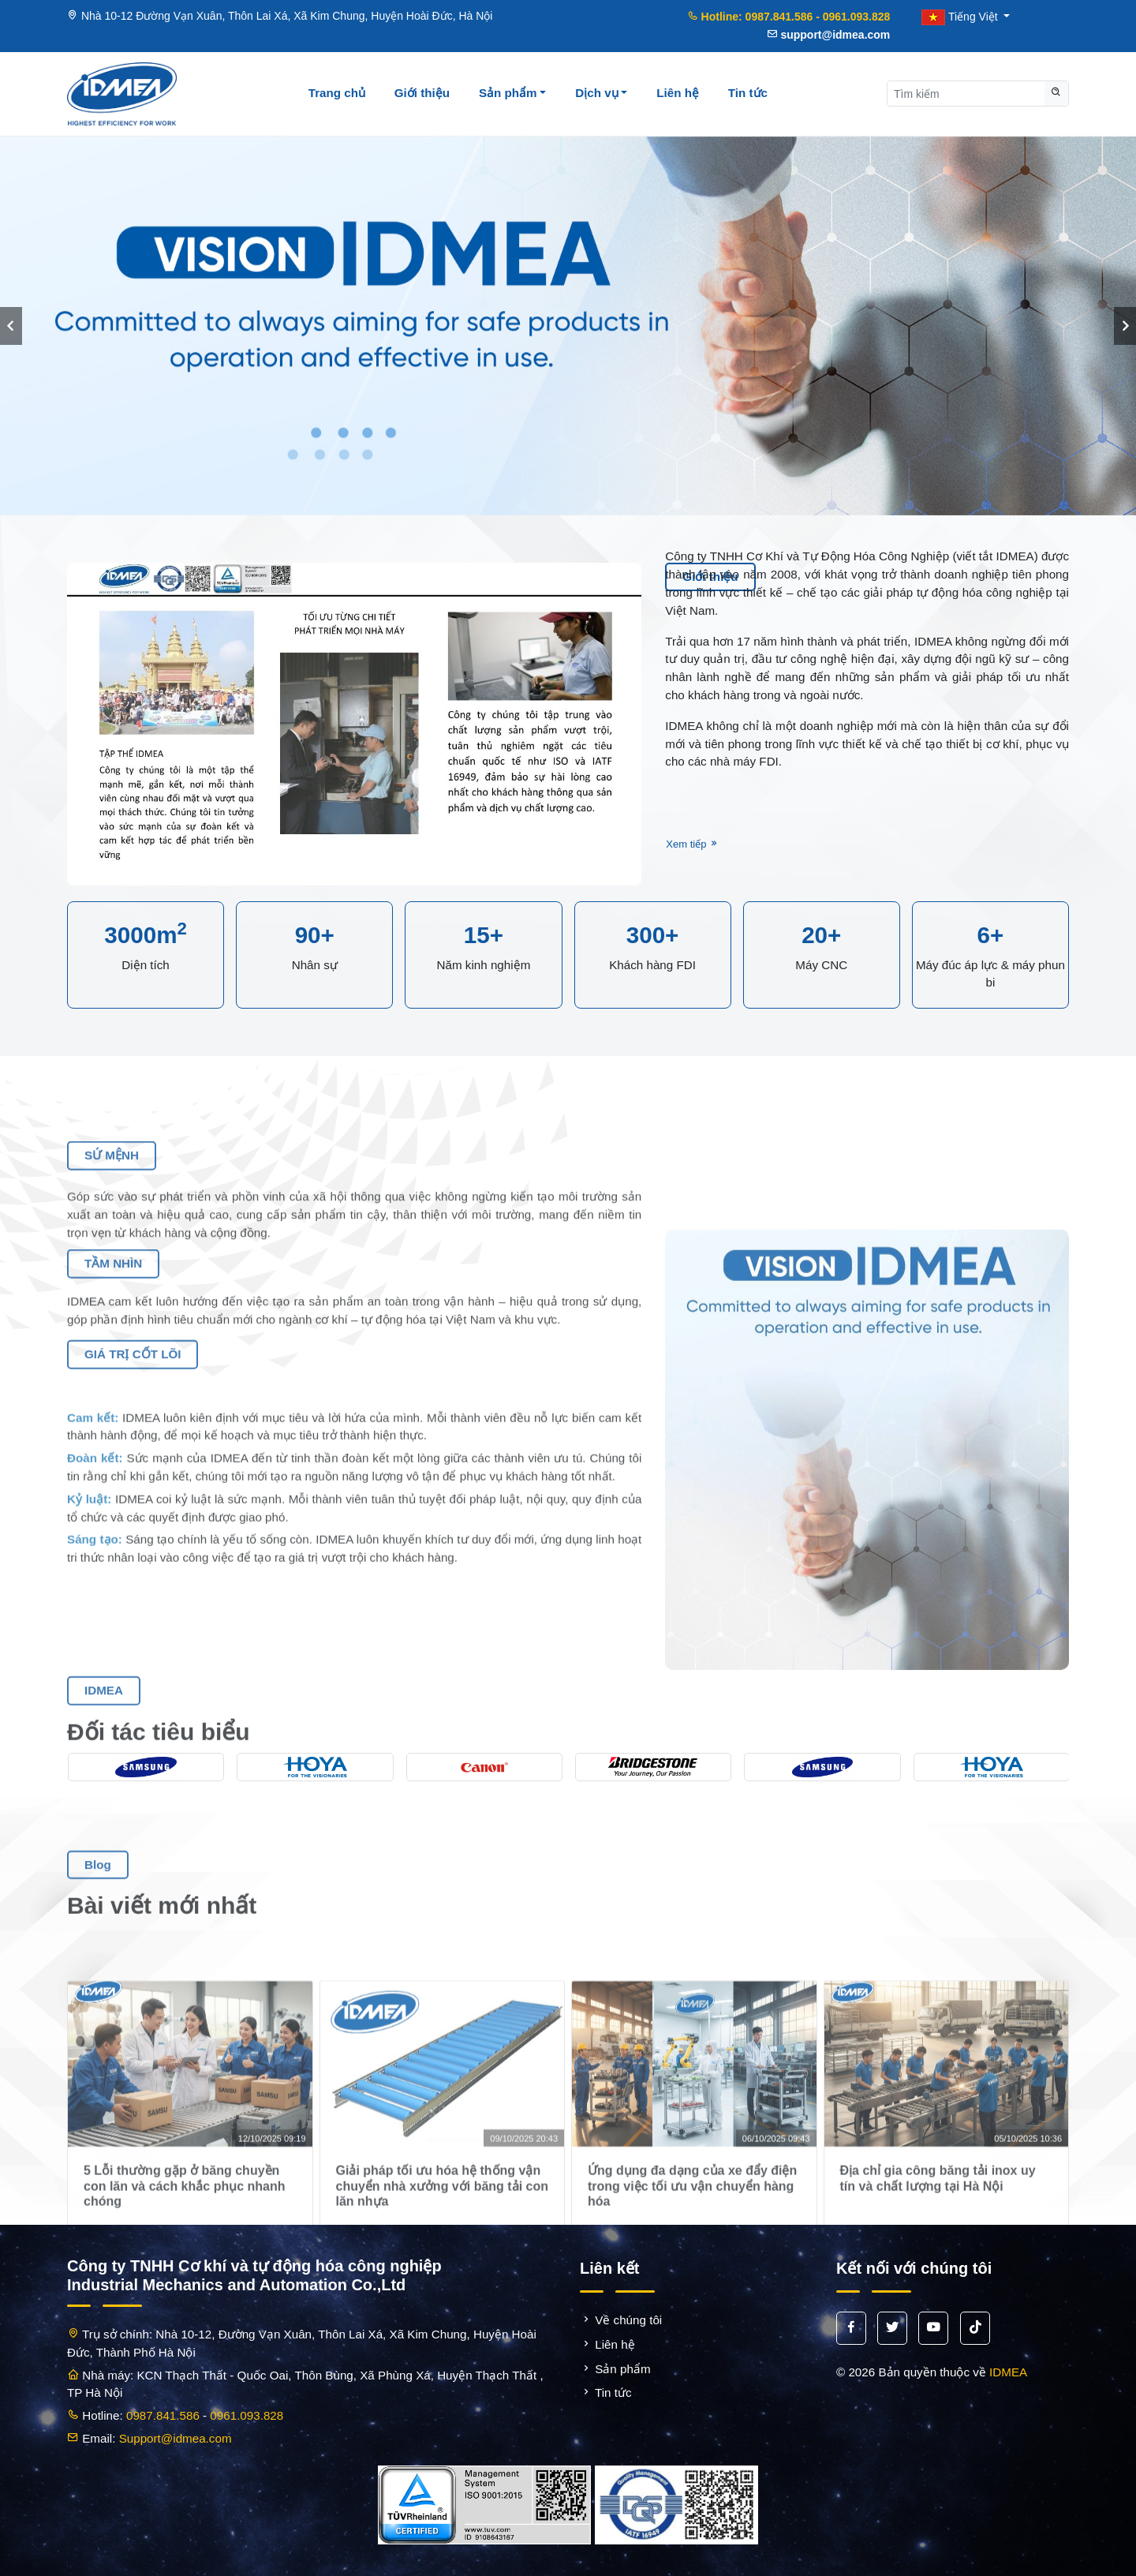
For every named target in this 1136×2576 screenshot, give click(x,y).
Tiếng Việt (960, 16)
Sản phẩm (513, 92)
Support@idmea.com (175, 2438)
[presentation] (11, 326)
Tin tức (748, 92)
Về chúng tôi (621, 2320)
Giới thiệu (422, 92)
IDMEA (1008, 2372)
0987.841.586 (163, 2415)
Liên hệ (677, 92)
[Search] (963, 93)
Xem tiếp (692, 837)
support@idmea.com (829, 34)
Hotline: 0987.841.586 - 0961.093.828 (789, 16)
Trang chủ (336, 92)
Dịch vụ (601, 92)
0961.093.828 (246, 2415)
